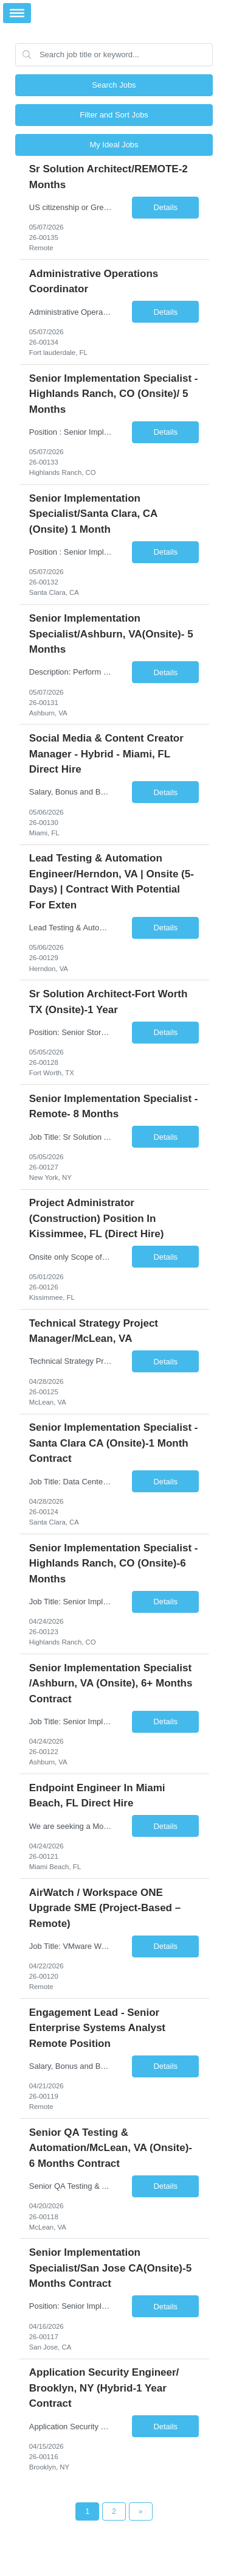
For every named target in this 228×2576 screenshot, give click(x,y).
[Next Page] (141, 2511)
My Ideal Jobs (113, 144)
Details (165, 207)
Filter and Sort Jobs (114, 114)
